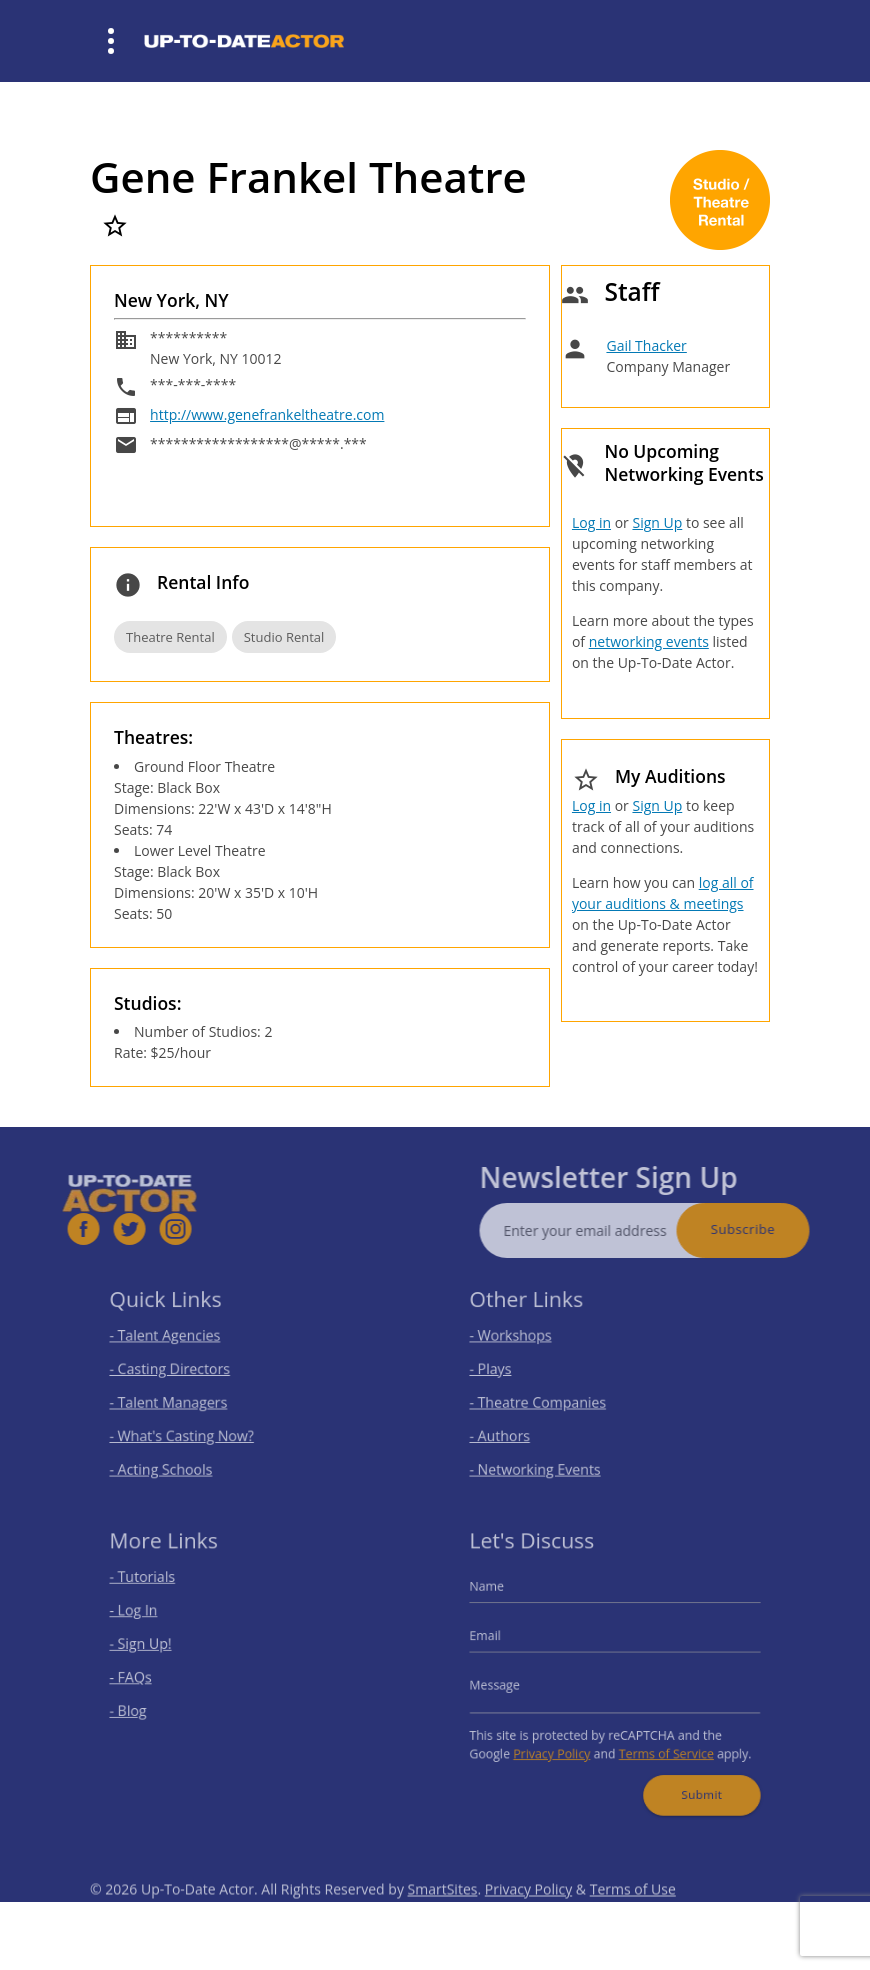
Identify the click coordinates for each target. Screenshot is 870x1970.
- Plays (505, 1370)
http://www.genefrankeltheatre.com (267, 414)
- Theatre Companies (547, 1399)
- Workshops (523, 1340)
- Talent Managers (179, 1399)
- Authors (513, 1429)
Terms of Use (633, 1914)
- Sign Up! (154, 1646)
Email (501, 1639)
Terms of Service (660, 1743)
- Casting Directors (180, 1370)
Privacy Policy (559, 1743)
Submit (692, 1780)
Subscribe (769, 1229)
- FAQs (145, 1676)
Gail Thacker (646, 345)
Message (509, 1683)
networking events (649, 641)
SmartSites (443, 1914)
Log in (591, 522)
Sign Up (657, 522)
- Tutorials (156, 1587)
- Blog (143, 1706)
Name (502, 1596)
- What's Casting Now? (190, 1429)
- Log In (148, 1617)
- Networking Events (545, 1458)
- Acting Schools (172, 1458)
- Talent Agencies (176, 1340)
